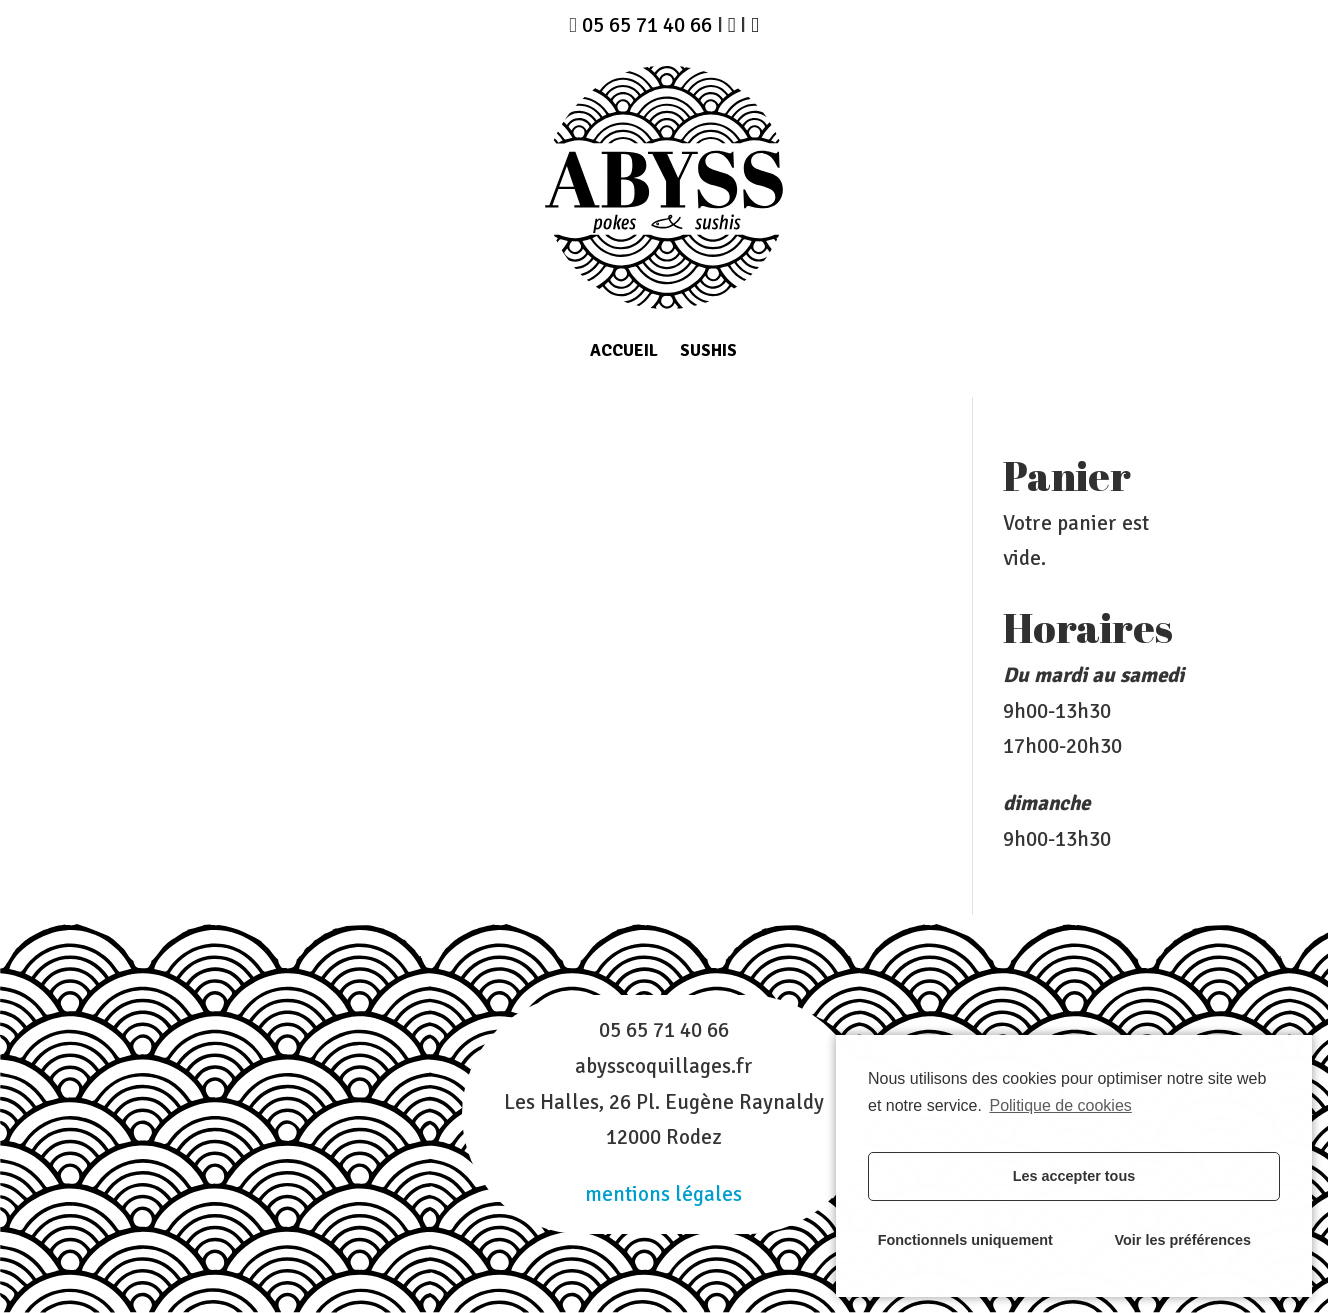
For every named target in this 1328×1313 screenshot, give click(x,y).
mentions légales (663, 1194)
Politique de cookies (1060, 1105)
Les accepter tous (1074, 1176)
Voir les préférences (1183, 1240)
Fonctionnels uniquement (965, 1240)
